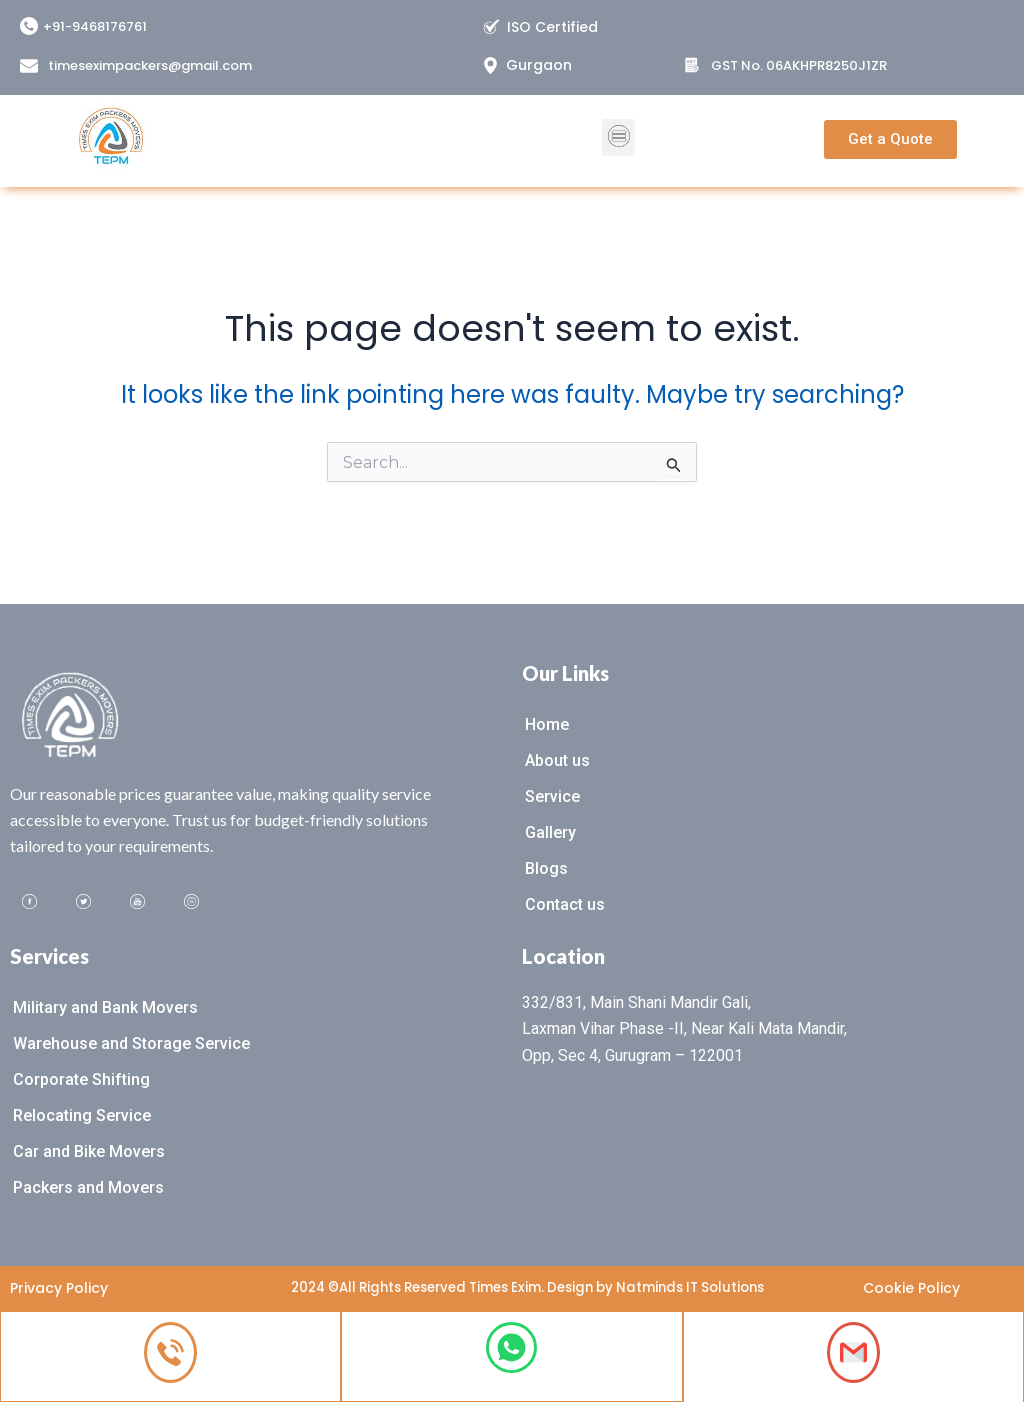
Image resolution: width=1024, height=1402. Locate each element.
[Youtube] (138, 900)
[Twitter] (84, 900)
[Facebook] (30, 900)
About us (557, 758)
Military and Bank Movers (105, 1005)
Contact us (565, 902)
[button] (618, 124)
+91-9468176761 (95, 26)
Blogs (546, 866)
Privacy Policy (59, 1287)
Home (547, 722)
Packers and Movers (88, 1185)
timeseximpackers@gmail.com (150, 65)
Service (552, 794)
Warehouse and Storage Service (131, 1041)
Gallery (550, 830)
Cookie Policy (911, 1287)
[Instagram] (192, 900)
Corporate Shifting (81, 1077)
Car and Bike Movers (89, 1149)
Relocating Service (82, 1113)
